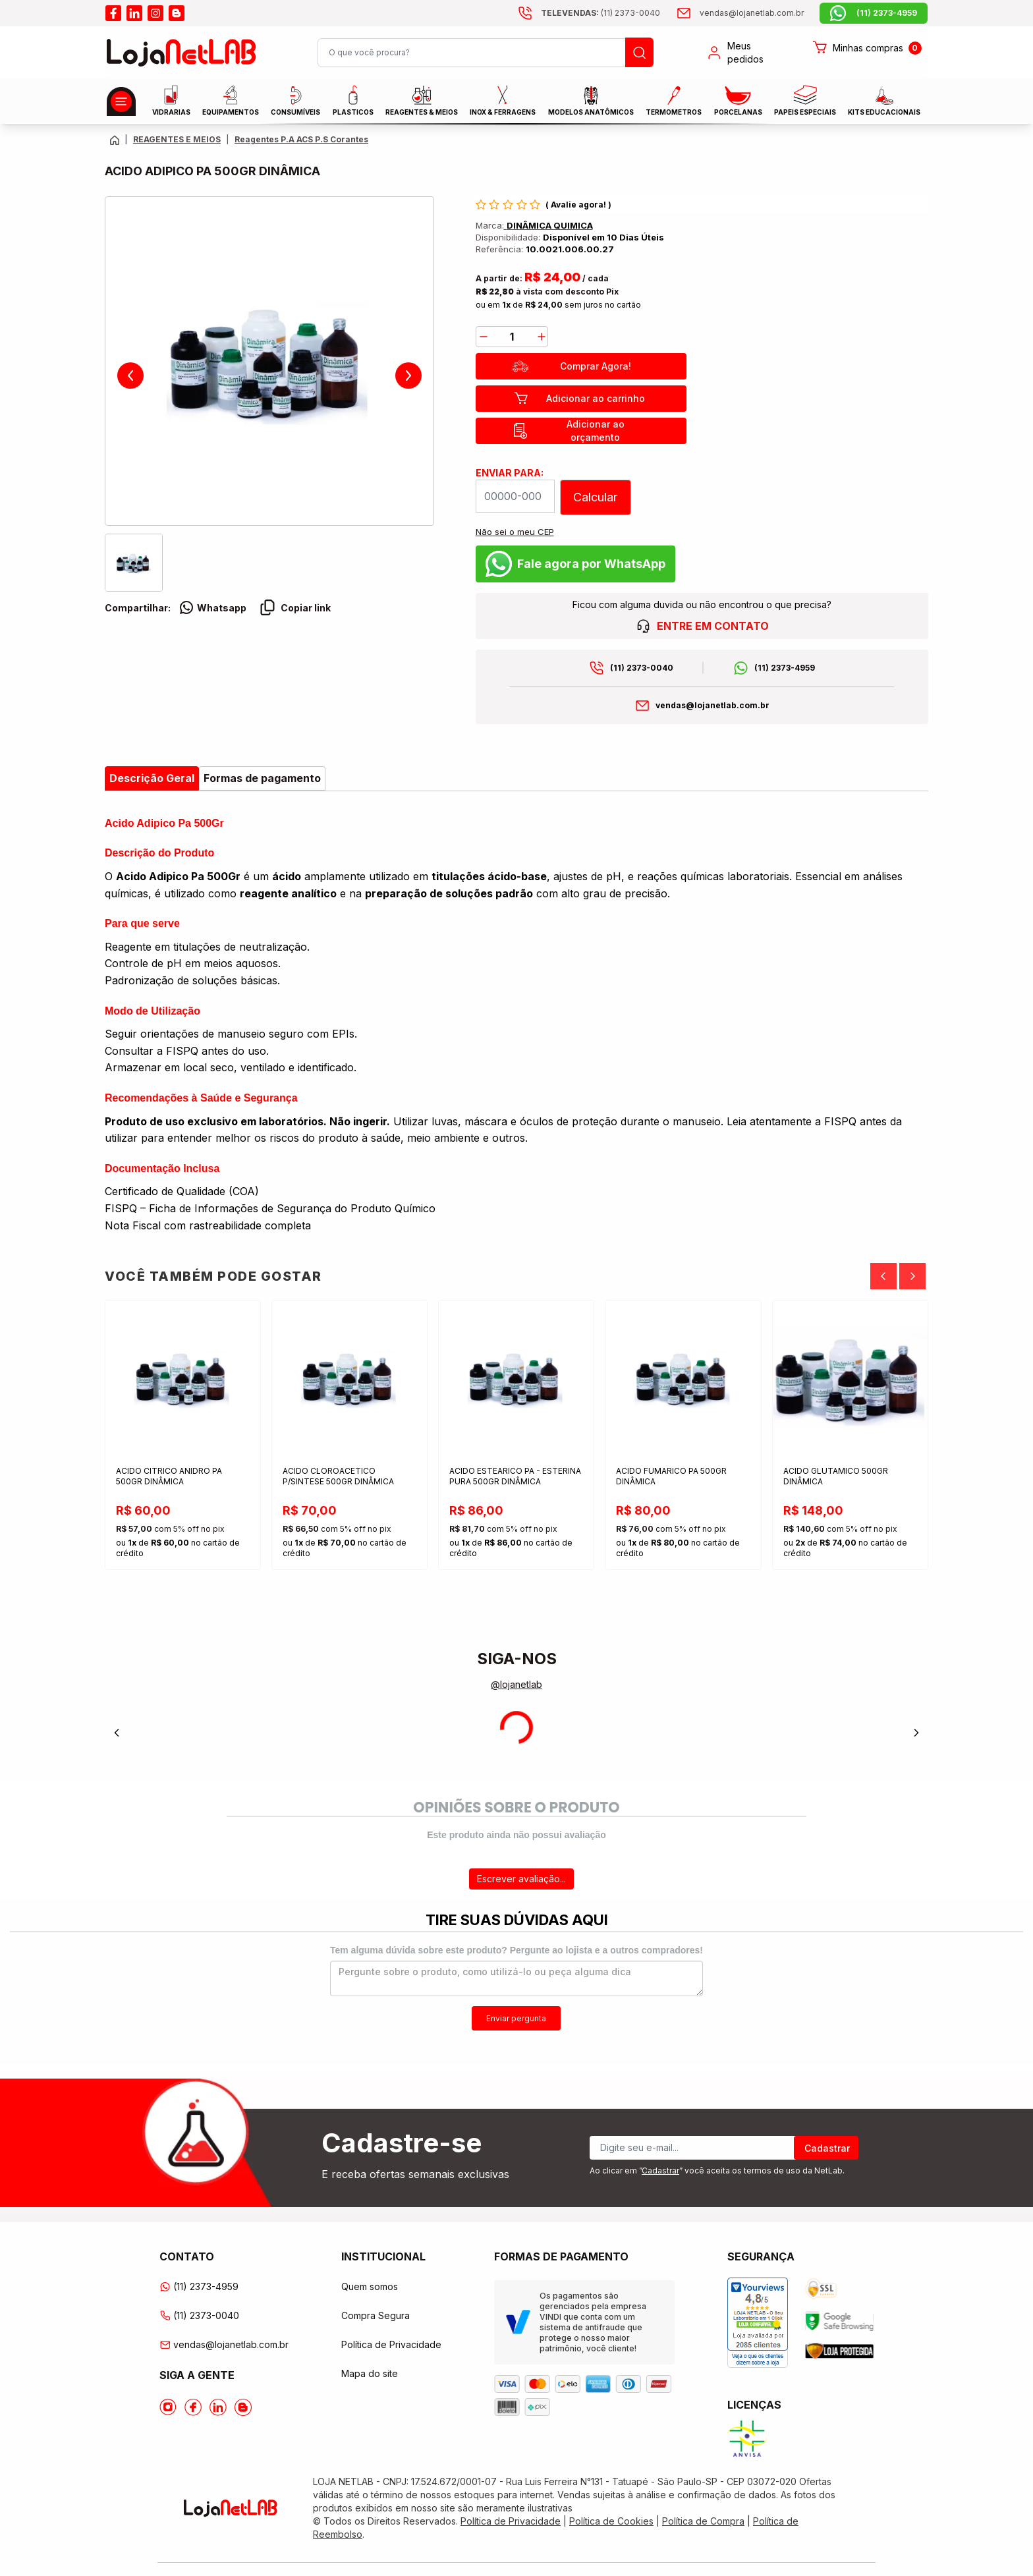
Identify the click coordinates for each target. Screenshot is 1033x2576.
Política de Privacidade (391, 2344)
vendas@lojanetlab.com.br (712, 705)
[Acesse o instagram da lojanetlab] (155, 13)
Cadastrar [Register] (827, 2148)
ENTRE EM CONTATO (702, 626)
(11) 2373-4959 (784, 668)
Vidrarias (171, 100)
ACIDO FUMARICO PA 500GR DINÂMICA (672, 1476)
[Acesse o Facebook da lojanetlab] (193, 2407)
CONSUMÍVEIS (295, 101)
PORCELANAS (738, 101)
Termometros (674, 101)
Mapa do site (369, 2373)
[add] (541, 336)
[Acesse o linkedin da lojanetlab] (134, 13)
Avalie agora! (579, 205)
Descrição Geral (151, 778)
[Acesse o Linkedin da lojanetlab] (218, 2407)
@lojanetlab (516, 1684)
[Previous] (883, 1276)
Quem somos (369, 2286)
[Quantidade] (512, 336)
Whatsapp (212, 607)
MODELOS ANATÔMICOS (591, 101)
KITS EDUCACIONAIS (884, 101)
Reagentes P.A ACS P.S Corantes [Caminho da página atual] (301, 139)
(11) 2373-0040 (641, 668)
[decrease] (483, 336)
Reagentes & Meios (421, 101)
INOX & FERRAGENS (503, 100)
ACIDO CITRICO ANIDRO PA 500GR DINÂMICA (170, 1476)
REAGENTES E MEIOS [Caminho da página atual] (177, 139)
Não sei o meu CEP (515, 531)
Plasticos (353, 100)
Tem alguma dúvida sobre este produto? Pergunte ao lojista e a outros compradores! (516, 1950)
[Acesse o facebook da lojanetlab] (113, 13)
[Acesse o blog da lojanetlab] (176, 13)
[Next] (912, 1276)
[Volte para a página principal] (114, 140)
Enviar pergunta (516, 2018)
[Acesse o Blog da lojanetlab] (243, 2407)
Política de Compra (703, 2521)
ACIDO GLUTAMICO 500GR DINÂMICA (836, 1476)
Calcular (595, 497)
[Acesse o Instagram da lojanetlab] (168, 2407)
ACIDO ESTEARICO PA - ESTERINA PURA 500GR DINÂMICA (516, 1476)
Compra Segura (375, 2315)
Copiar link (295, 607)
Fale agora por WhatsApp (575, 564)
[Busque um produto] (639, 52)
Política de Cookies (611, 2521)
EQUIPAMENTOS (230, 100)
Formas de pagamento (262, 778)
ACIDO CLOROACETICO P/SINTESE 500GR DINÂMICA (339, 1476)
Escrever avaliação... (521, 1878)
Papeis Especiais (805, 100)
